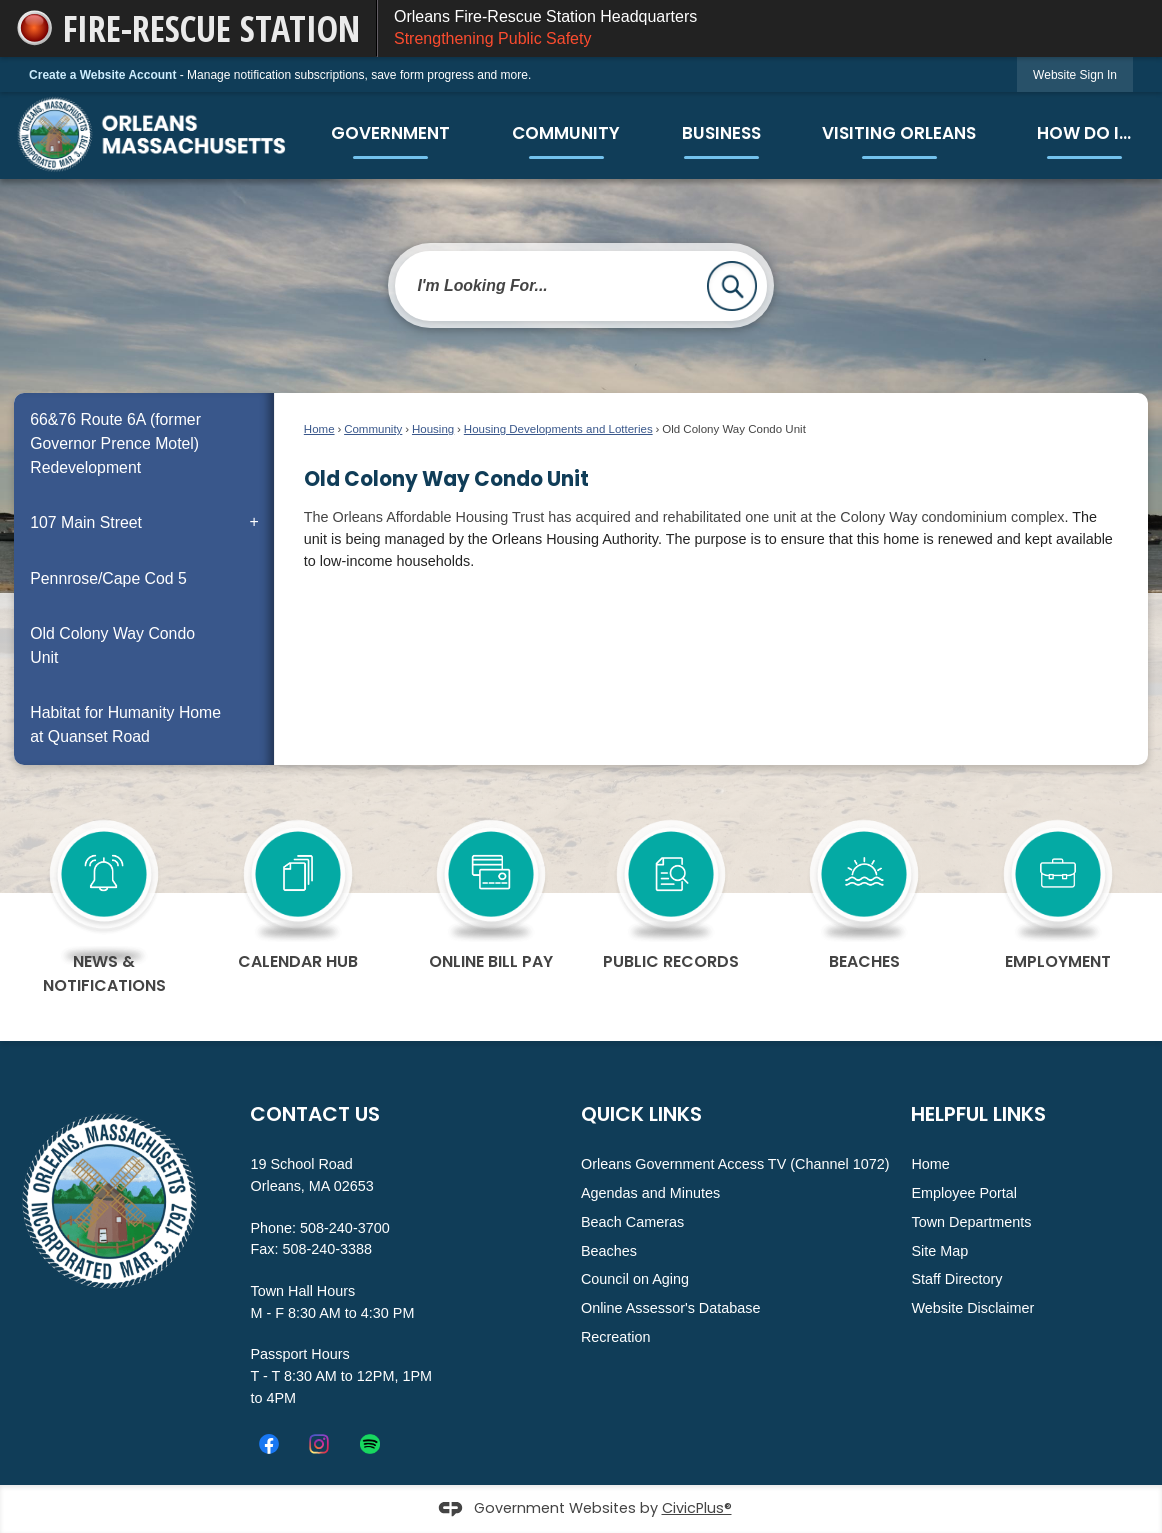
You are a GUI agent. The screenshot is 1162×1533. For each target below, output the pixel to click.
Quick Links (641, 1114)
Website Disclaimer (972, 1308)
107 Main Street (86, 522)
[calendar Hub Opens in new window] (297, 891)
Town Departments (971, 1222)
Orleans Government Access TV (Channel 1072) (735, 1164)
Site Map (939, 1251)
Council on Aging (635, 1279)
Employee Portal (964, 1193)
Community (373, 429)
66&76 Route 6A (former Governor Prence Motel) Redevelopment (115, 443)
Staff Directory (956, 1279)
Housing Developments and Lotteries (558, 429)
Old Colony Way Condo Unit (112, 645)
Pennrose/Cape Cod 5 (108, 578)
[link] (1075, 74)
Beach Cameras (632, 1222)
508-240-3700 (345, 1228)
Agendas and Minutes (650, 1193)
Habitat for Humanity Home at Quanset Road (125, 724)
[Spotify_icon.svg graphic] (370, 1444)
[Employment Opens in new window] (1057, 891)
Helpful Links (978, 1114)
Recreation (616, 1337)
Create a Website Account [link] (102, 75)
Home (319, 429)
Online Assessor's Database (671, 1308)
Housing (433, 429)
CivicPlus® (697, 1508)
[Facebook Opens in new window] (269, 1444)
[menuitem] (390, 133)
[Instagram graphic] (319, 1444)
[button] (732, 286)
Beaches (609, 1251)
